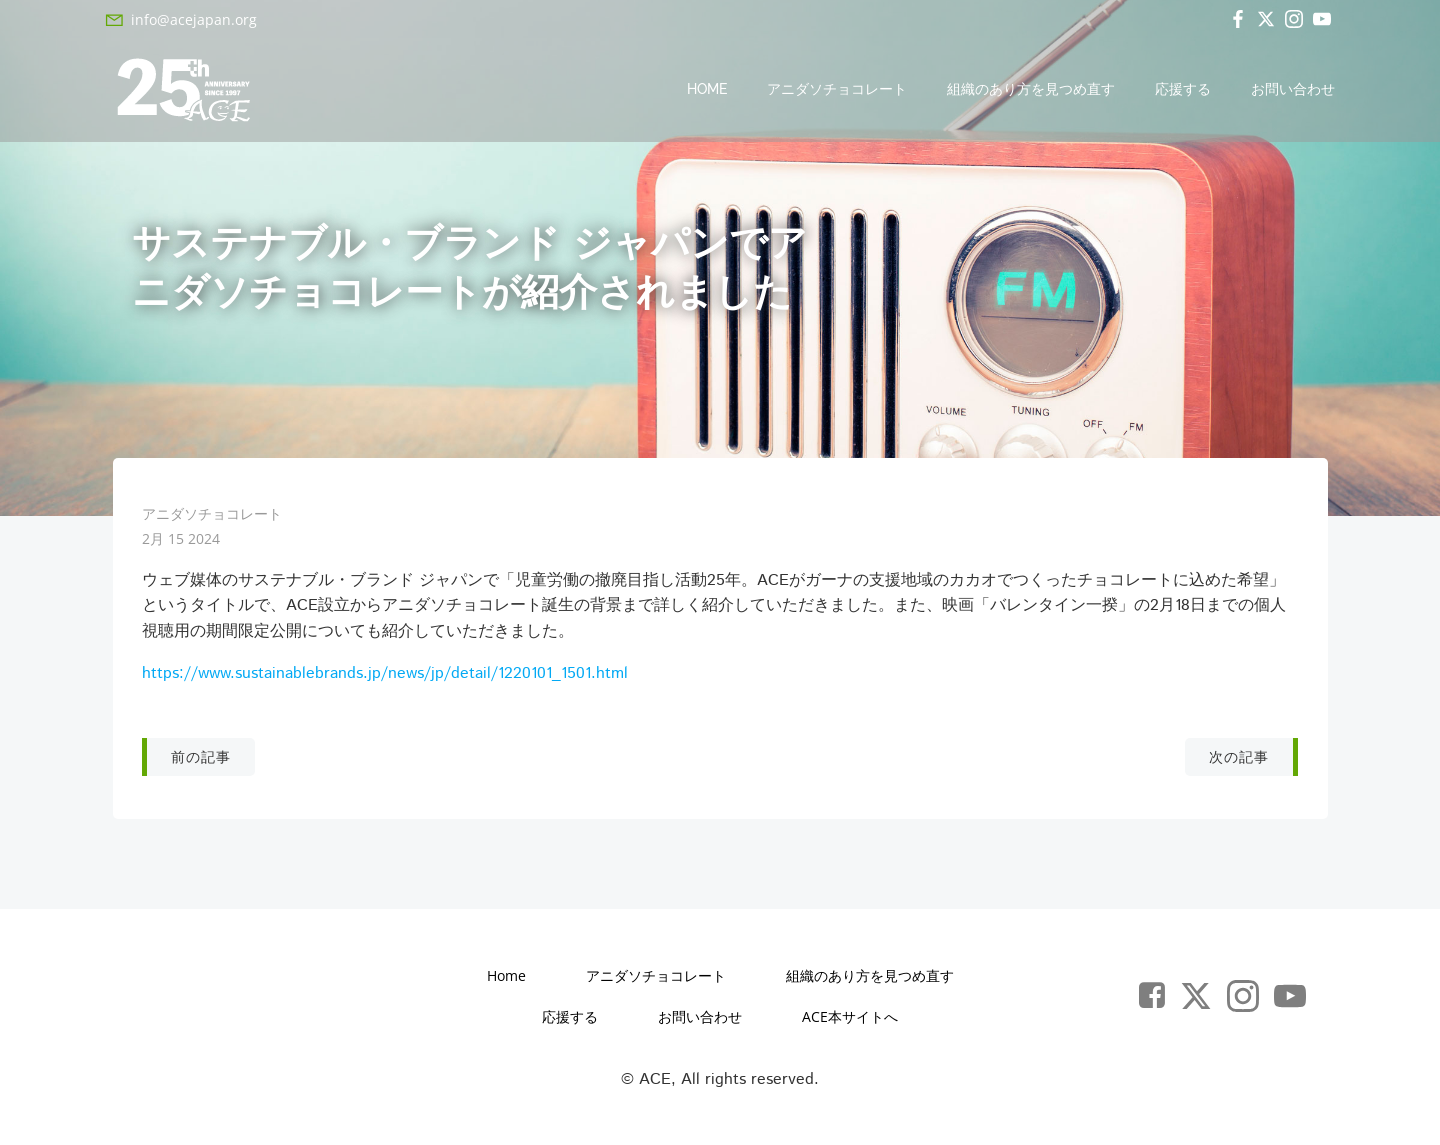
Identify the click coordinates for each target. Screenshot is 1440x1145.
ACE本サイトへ (850, 1022)
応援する (1184, 90)
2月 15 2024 (181, 542)
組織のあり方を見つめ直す (1032, 90)
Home (708, 90)
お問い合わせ (1294, 90)
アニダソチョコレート (838, 90)
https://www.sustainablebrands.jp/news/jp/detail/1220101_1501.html (385, 677)
